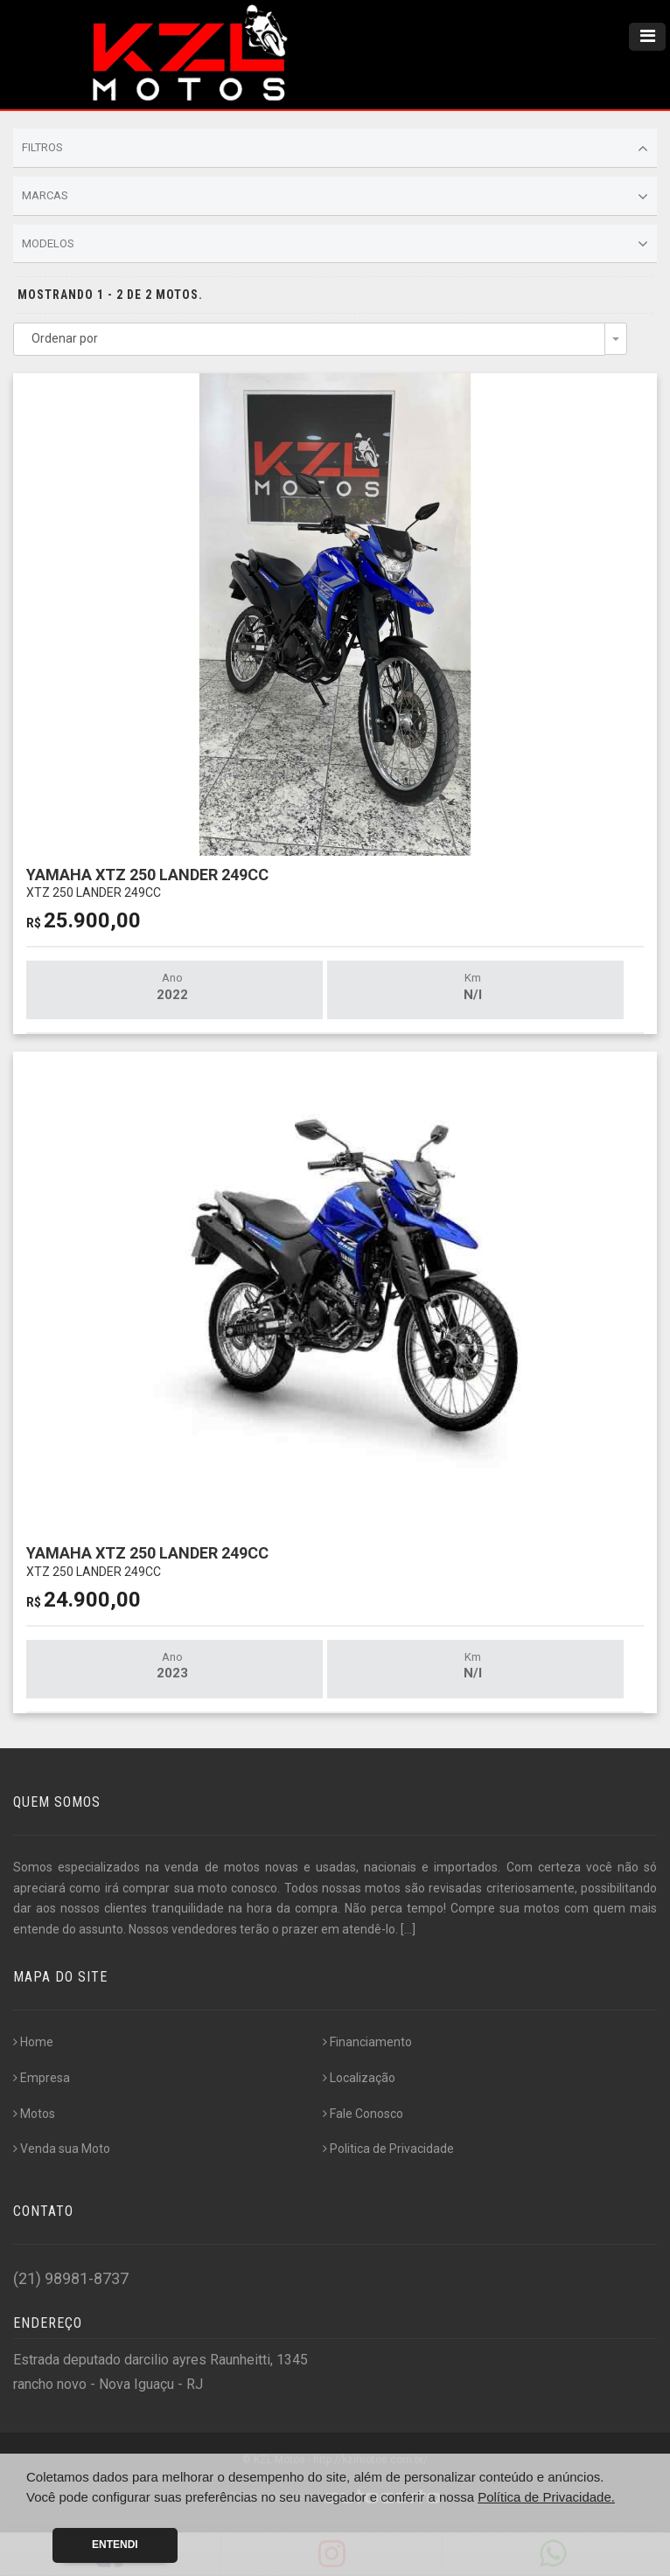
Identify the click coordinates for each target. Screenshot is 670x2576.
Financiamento (367, 2042)
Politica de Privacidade (388, 2149)
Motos (34, 2114)
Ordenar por (64, 338)
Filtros (335, 148)
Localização (359, 2078)
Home (33, 2042)
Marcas (335, 197)
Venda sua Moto (61, 2149)
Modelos (335, 244)
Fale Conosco (363, 2114)
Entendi (115, 2544)
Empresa (41, 2078)
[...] (408, 1929)
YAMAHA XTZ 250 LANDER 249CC (147, 882)
